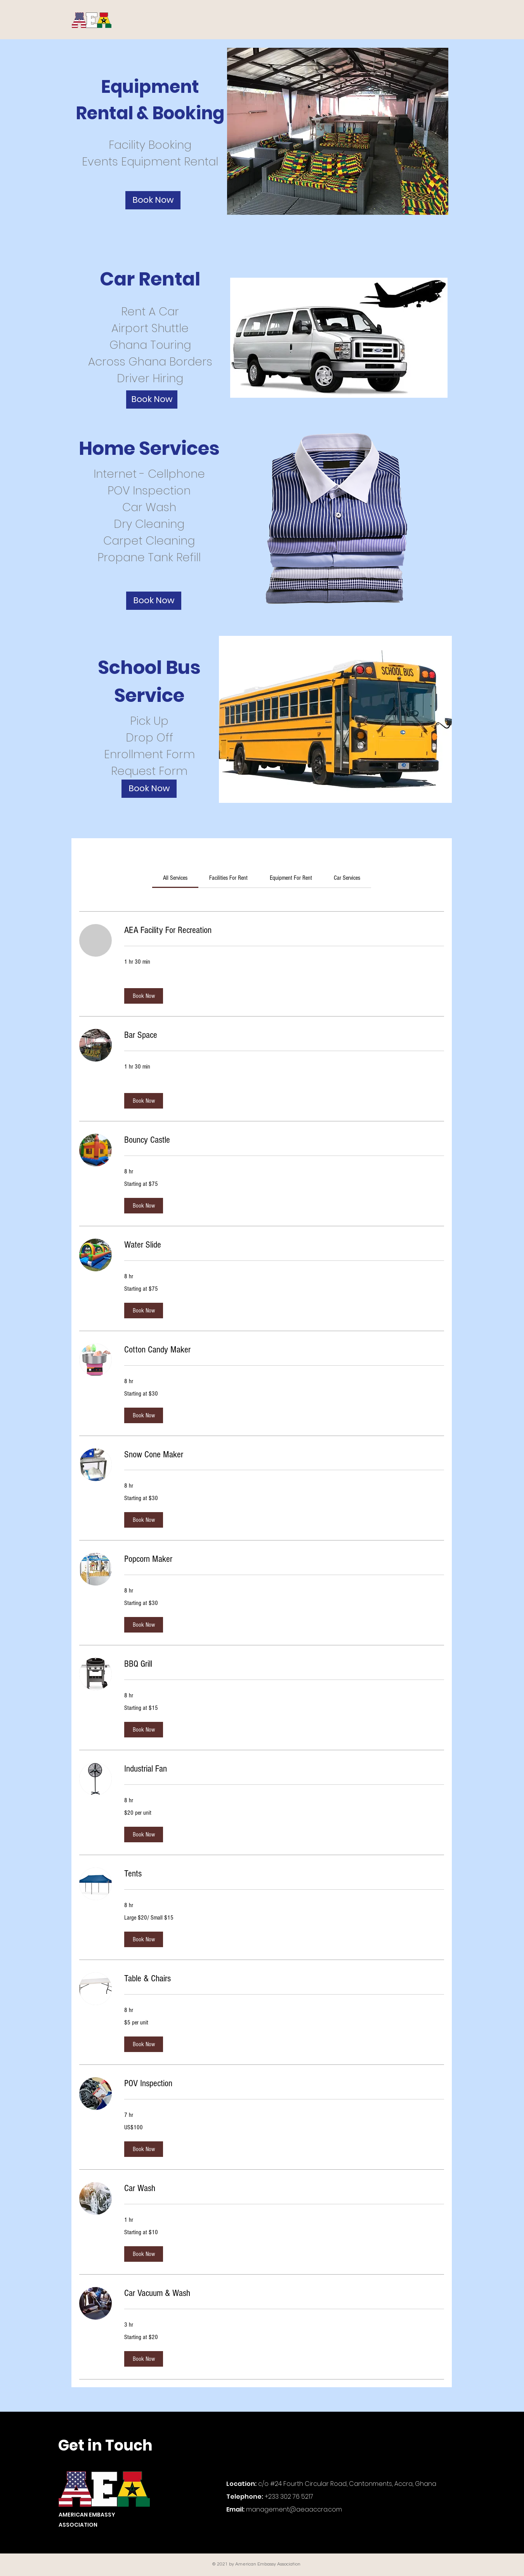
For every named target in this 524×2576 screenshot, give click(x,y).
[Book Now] (152, 200)
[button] (143, 996)
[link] (175, 877)
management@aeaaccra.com (294, 2509)
